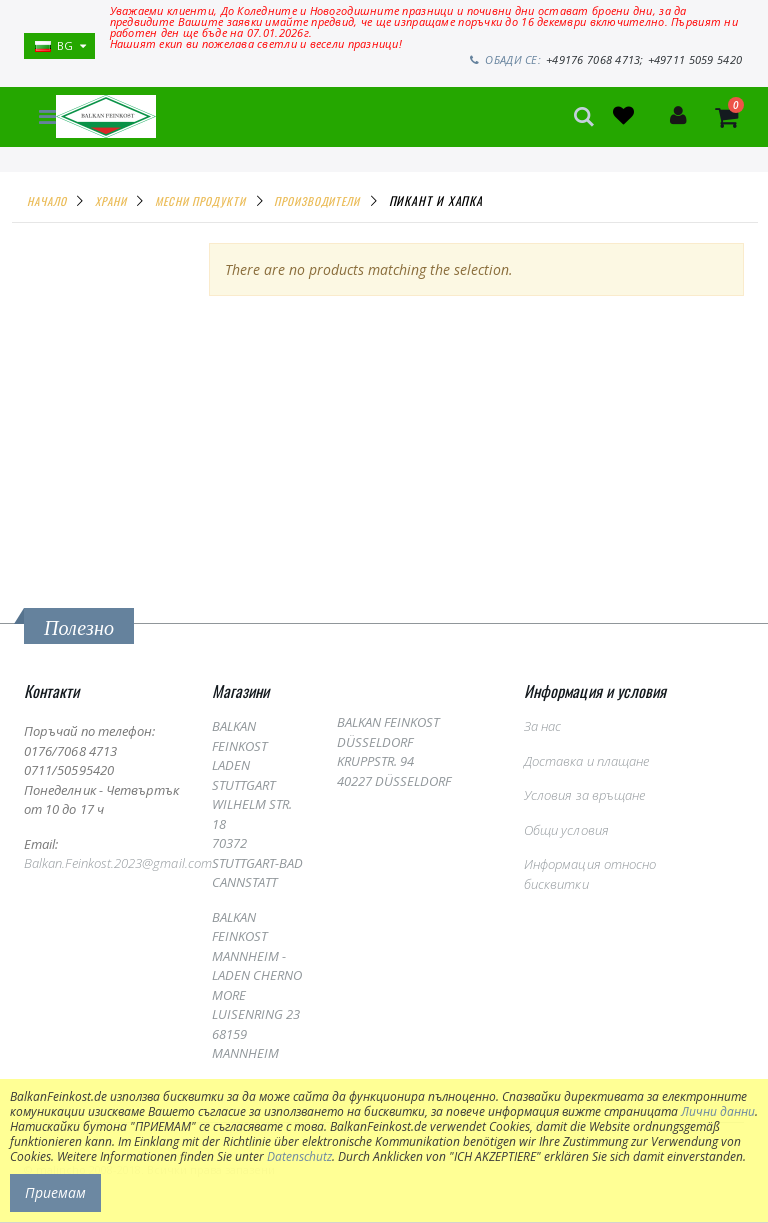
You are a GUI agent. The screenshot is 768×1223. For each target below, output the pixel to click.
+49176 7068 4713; (601, 59)
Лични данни (718, 1111)
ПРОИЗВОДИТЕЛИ (317, 200)
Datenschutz (299, 1156)
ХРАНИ (111, 200)
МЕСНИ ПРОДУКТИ (200, 200)
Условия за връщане (584, 795)
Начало (46, 200)
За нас (542, 726)
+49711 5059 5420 (697, 59)
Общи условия (566, 830)
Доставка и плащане (586, 761)
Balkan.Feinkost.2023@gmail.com (118, 863)
